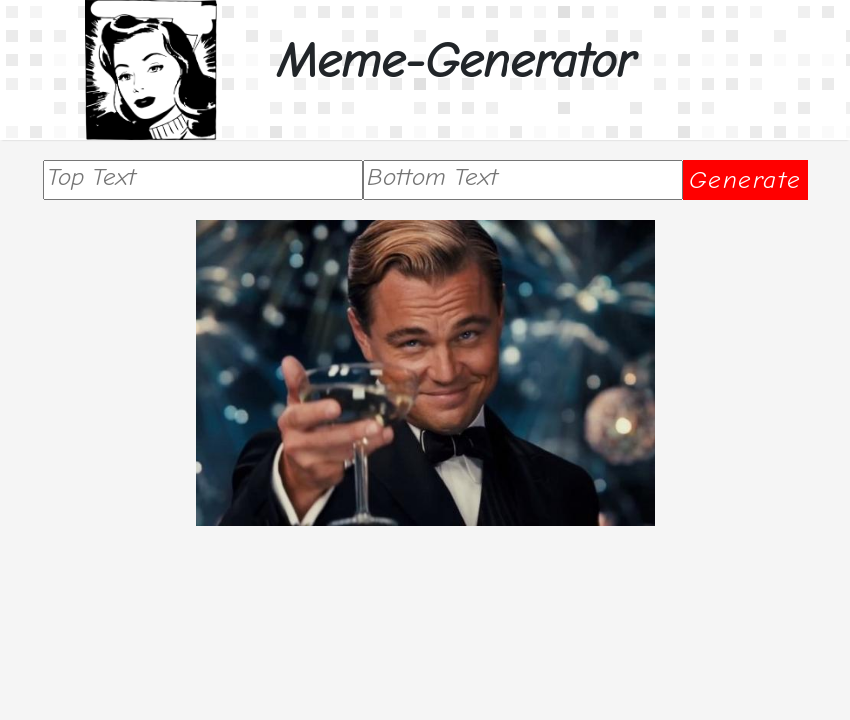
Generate (745, 179)
